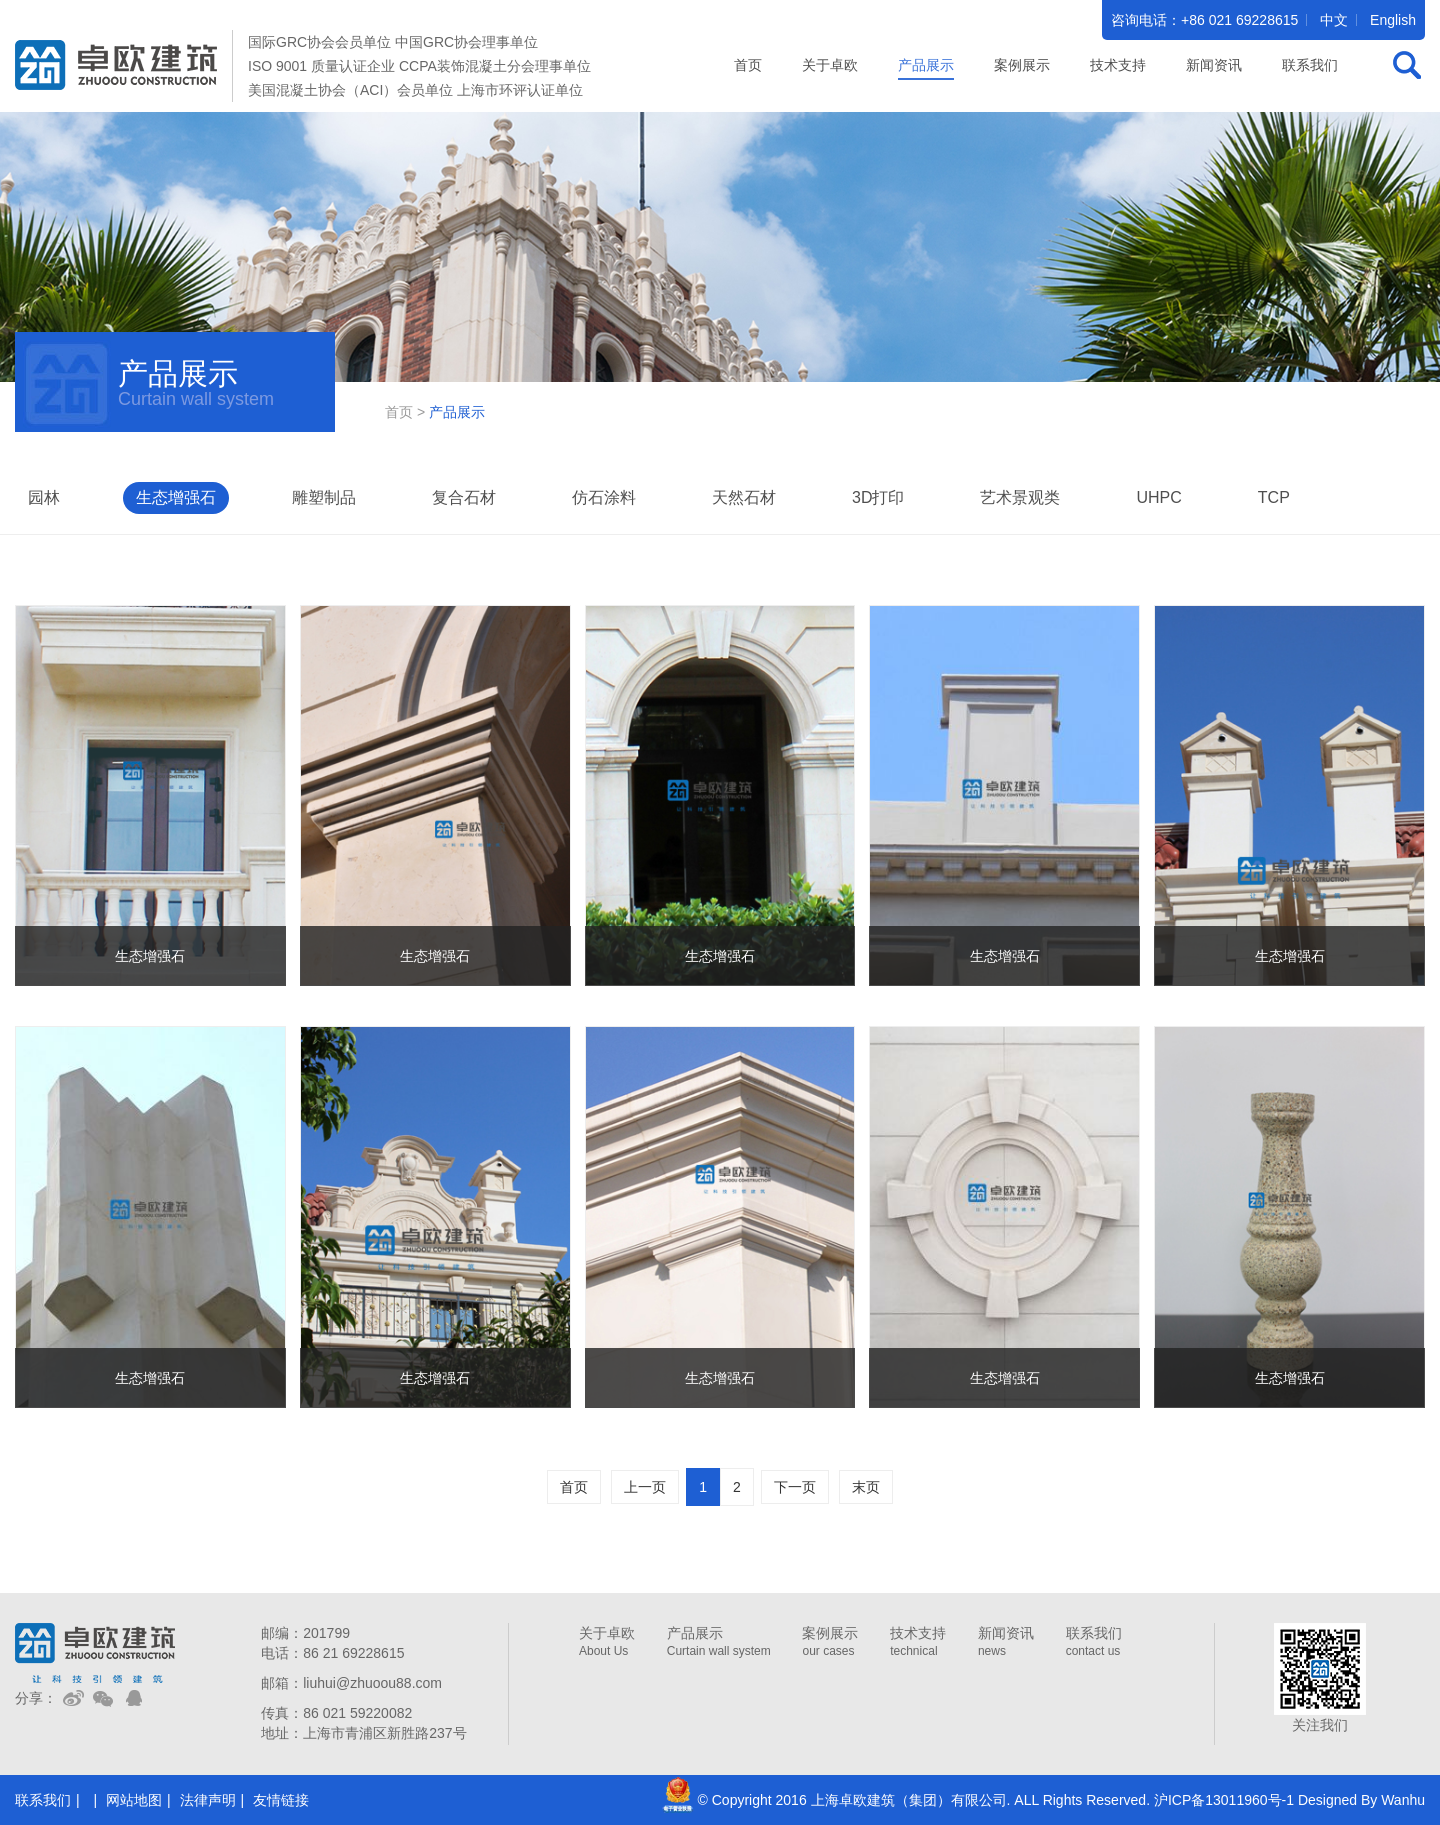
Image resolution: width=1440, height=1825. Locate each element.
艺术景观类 (1020, 497)
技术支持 (918, 1642)
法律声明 (208, 1800)
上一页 (645, 1487)
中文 (1334, 20)
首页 (748, 65)
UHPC (1158, 497)
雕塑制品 (324, 497)
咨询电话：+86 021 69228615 (1204, 20)
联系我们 (1094, 1642)
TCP (1274, 497)
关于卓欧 (607, 1642)
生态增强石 (176, 497)
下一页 (795, 1487)
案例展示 (830, 1642)
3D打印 (878, 497)
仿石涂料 (604, 497)
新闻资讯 (1006, 1642)
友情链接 (281, 1800)
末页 (866, 1487)
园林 (44, 497)
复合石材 (464, 497)
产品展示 (719, 1642)
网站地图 (134, 1800)
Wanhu (1403, 1800)
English (1393, 20)
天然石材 (744, 497)
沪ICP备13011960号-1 (1224, 1800)
